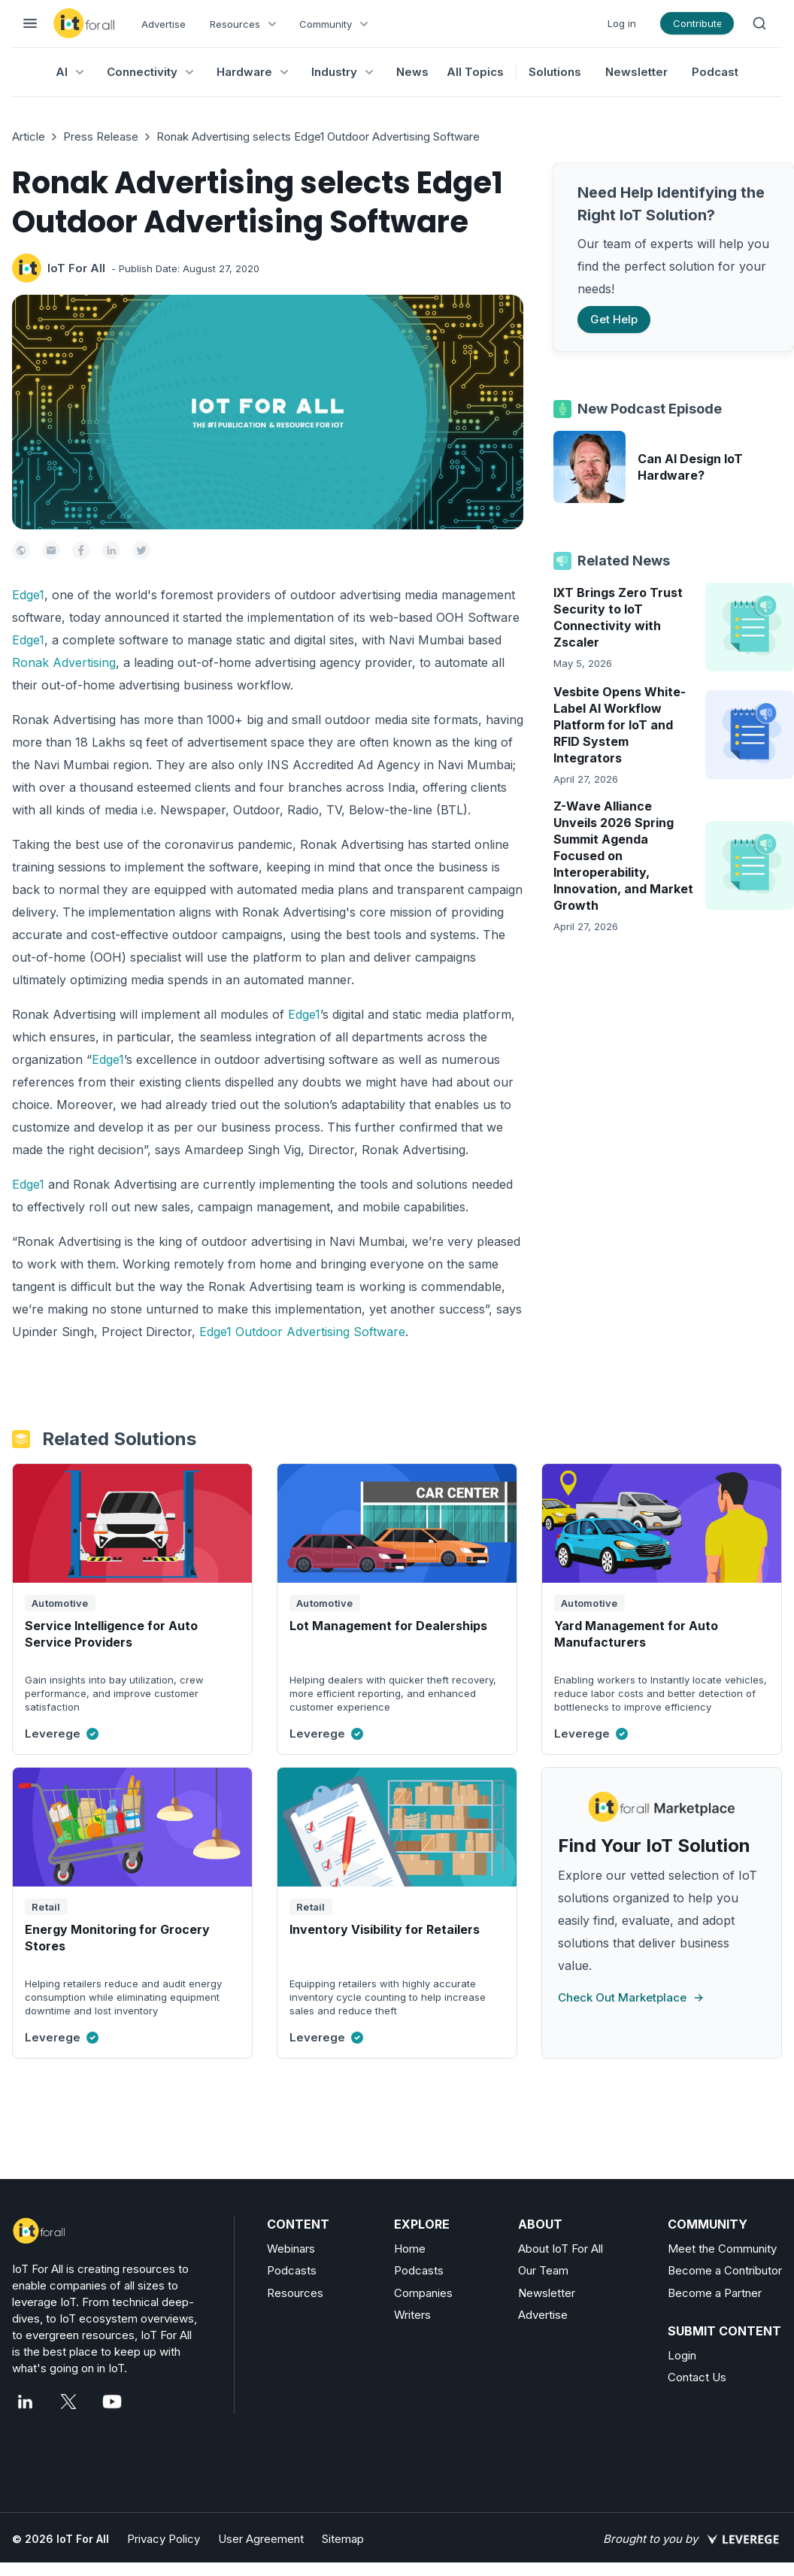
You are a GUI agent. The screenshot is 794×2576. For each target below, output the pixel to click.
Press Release (100, 136)
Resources (295, 2293)
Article (28, 136)
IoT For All (76, 268)
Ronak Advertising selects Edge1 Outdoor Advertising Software (318, 136)
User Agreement (261, 2539)
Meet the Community (722, 2248)
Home (410, 2248)
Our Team (543, 2270)
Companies (423, 2293)
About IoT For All (560, 2248)
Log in (622, 23)
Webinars (291, 2248)
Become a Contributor (725, 2270)
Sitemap (343, 2539)
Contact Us (697, 2377)
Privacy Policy (163, 2539)
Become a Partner (715, 2293)
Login (682, 2355)
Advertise (163, 24)
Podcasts (292, 2270)
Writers (412, 2315)
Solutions (555, 72)
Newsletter (636, 72)
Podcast (715, 72)
